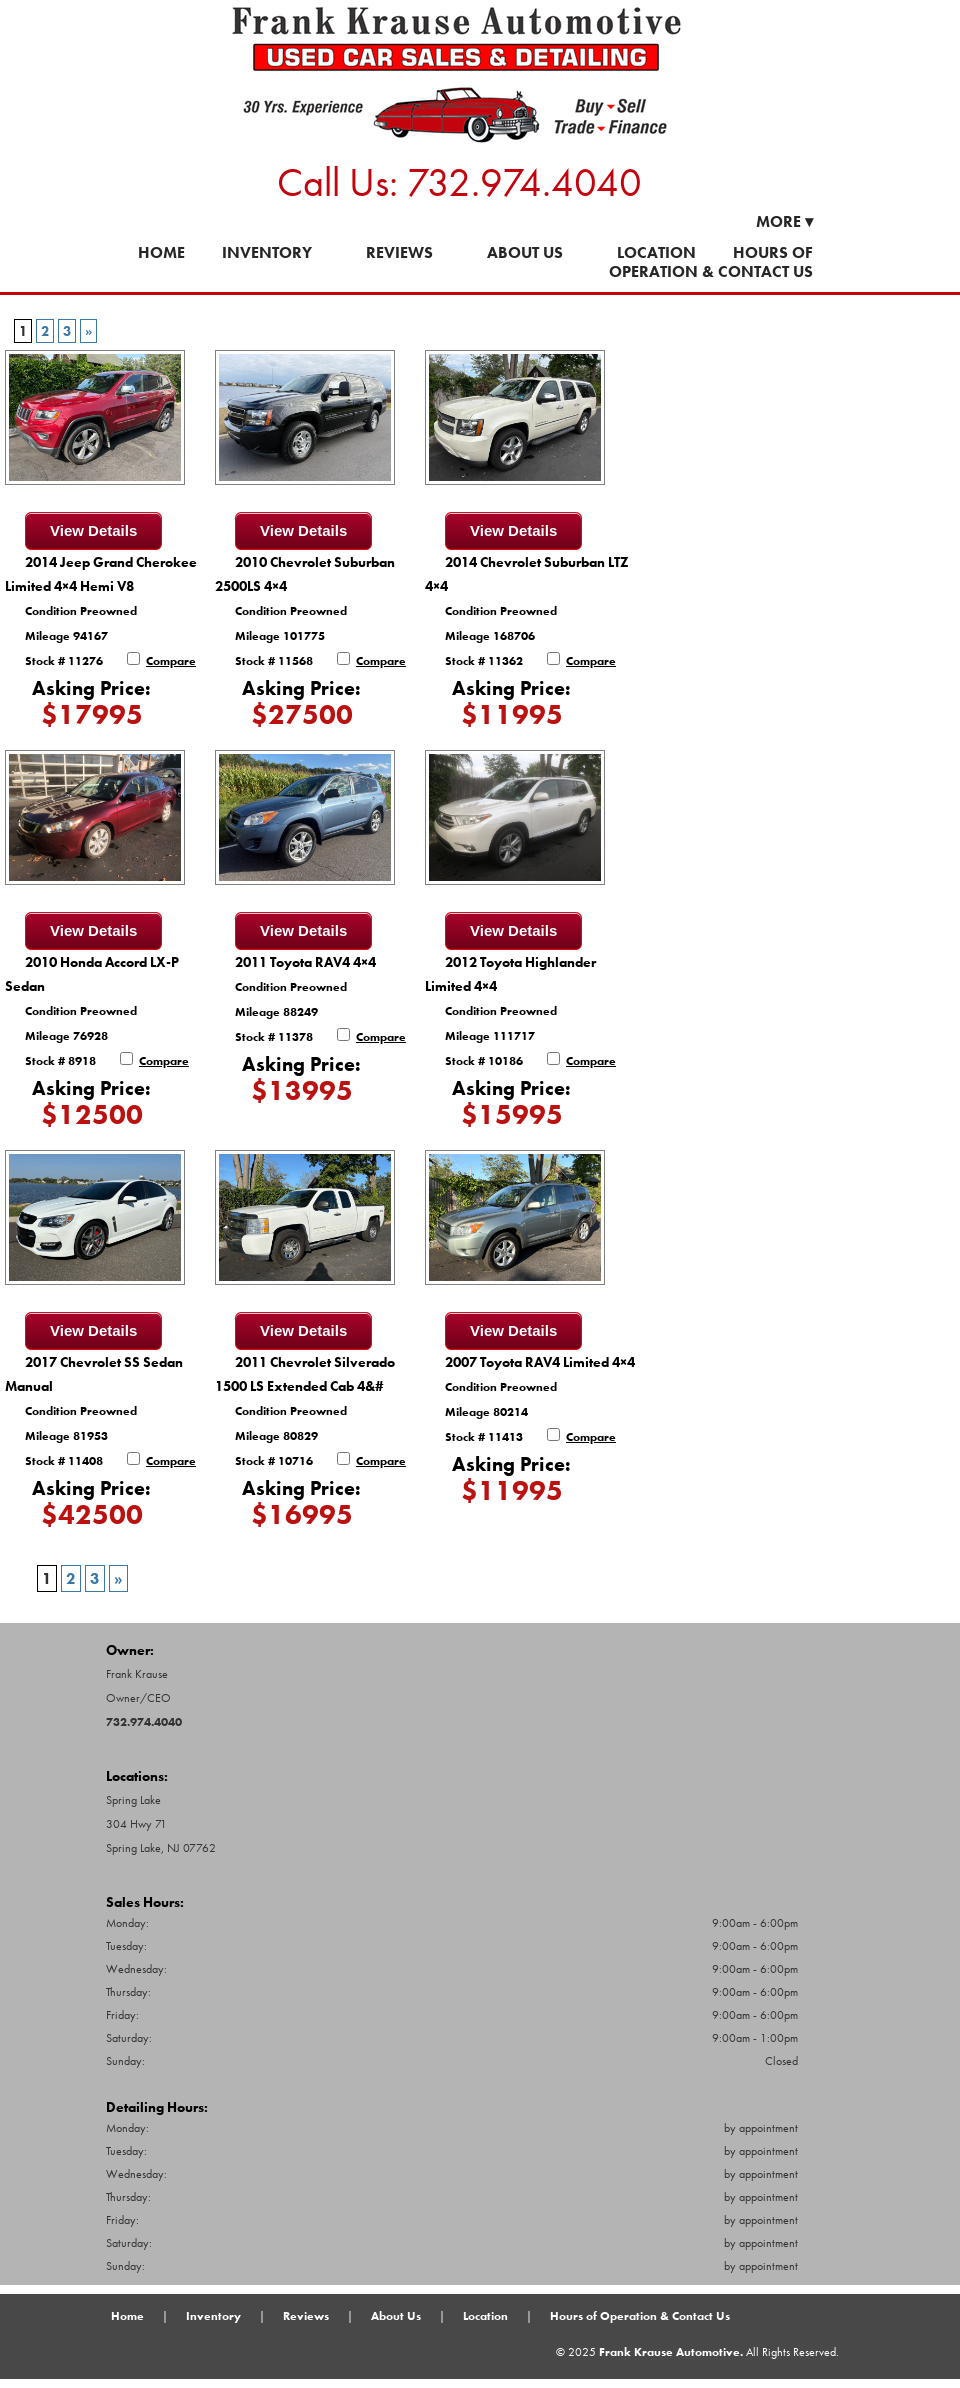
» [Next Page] (88, 331)
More (784, 221)
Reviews (399, 252)
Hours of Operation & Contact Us (711, 262)
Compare (171, 661)
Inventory (267, 252)
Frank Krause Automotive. (671, 2352)
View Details (93, 530)
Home (161, 252)
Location (656, 252)
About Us (525, 252)
